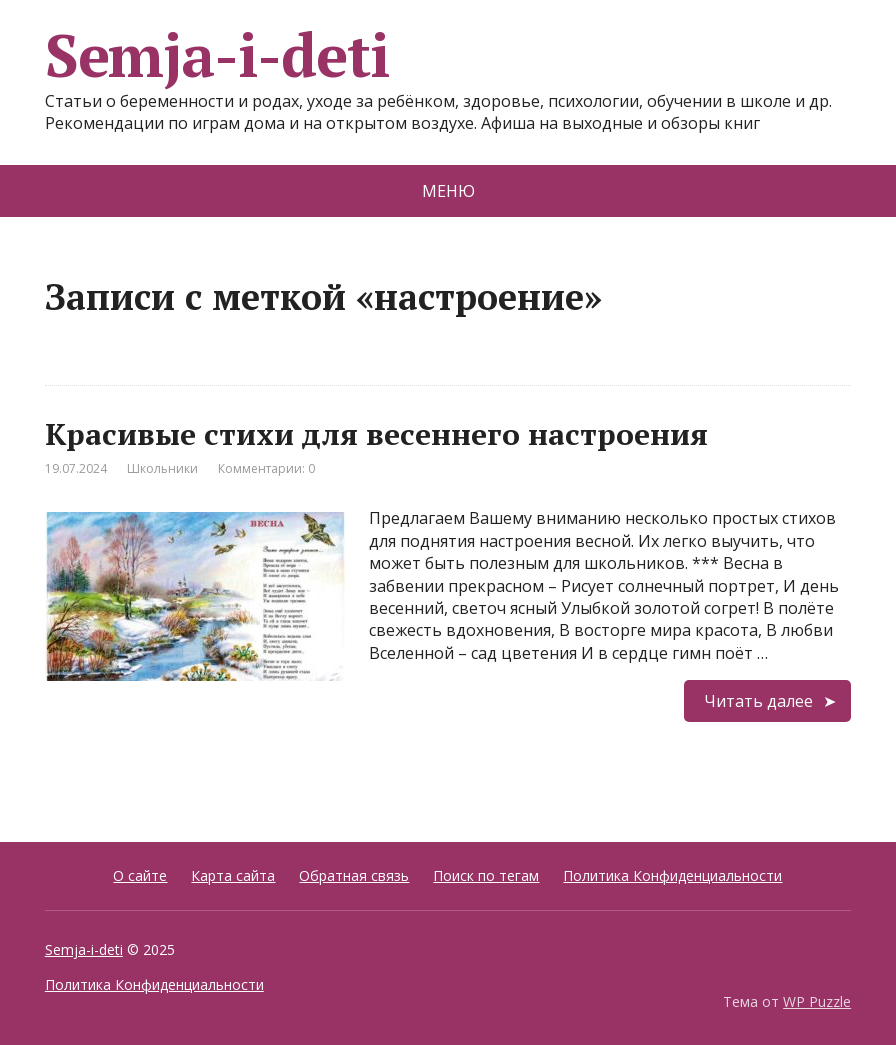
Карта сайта (233, 875)
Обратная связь (354, 875)
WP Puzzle (817, 1001)
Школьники (162, 468)
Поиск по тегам (486, 875)
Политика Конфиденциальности (672, 875)
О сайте (140, 875)
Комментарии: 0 (266, 468)
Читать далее (758, 701)
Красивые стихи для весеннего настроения (376, 434)
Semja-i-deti (217, 55)
